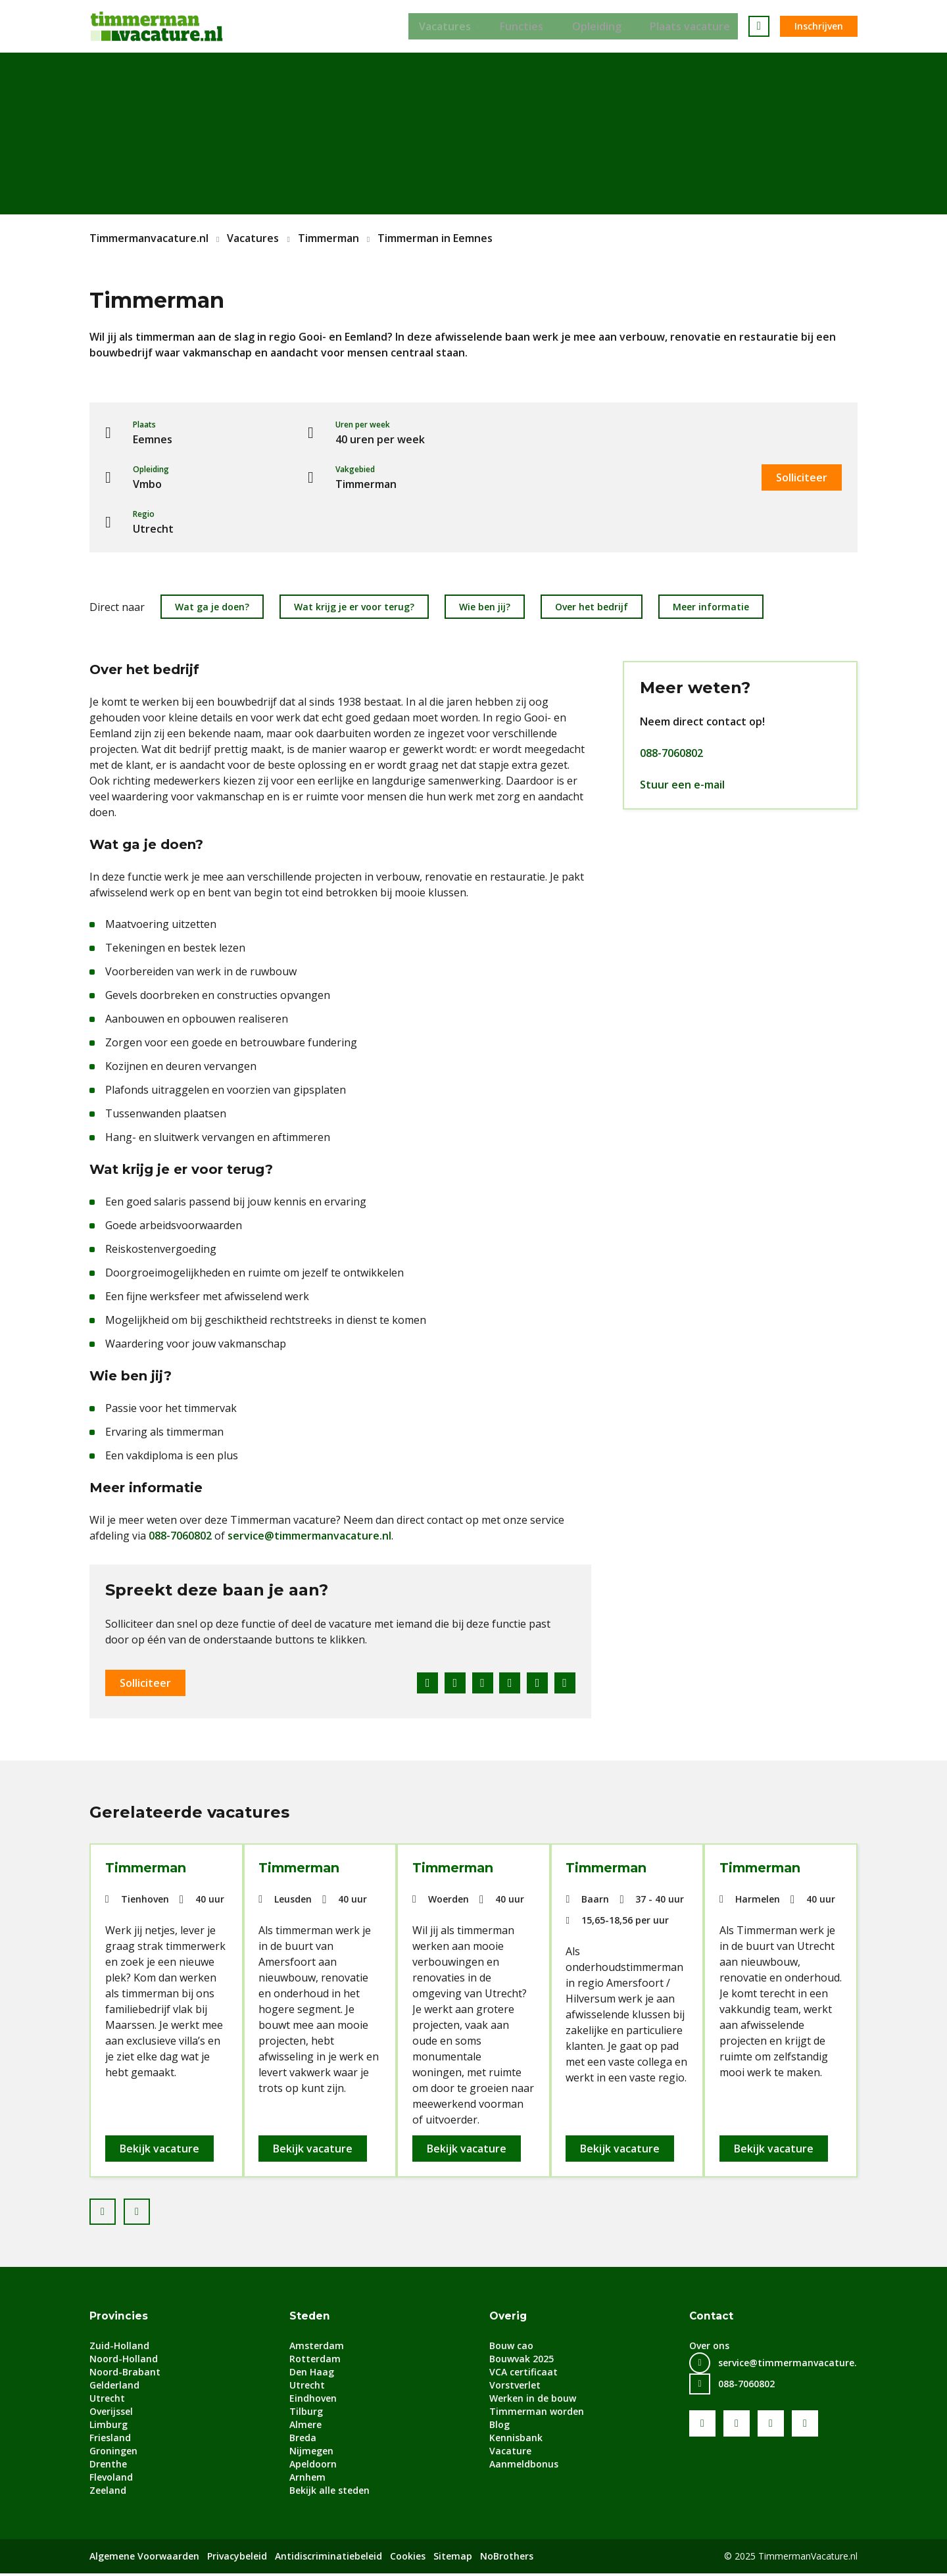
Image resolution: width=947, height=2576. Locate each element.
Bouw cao (511, 2348)
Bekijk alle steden (329, 2493)
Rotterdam (315, 2361)
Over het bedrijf (591, 606)
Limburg (108, 2427)
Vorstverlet (515, 2387)
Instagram (805, 2426)
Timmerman (328, 238)
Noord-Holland (123, 2361)
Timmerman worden (536, 2414)
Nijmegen (311, 2453)
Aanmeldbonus (523, 2466)
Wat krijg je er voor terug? (354, 606)
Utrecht (107, 2400)
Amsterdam (316, 2348)
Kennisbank (516, 2440)
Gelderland (114, 2387)
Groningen (113, 2453)
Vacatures (442, 26)
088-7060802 (180, 1535)
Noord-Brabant (124, 2374)
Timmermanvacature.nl (148, 238)
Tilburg (306, 2414)
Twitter (449, 1683)
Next (149, 2210)
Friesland (110, 2440)
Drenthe (108, 2466)
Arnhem (307, 2479)
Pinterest (507, 1683)
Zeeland (107, 2493)
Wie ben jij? (484, 606)
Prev (115, 2210)
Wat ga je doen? (212, 606)
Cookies (407, 2558)
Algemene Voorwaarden (144, 2558)
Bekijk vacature (161, 2150)
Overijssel (111, 2414)
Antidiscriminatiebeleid (328, 2558)
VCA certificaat (523, 2374)
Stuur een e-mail (682, 784)
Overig (508, 2318)
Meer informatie (711, 606)
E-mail (564, 1683)
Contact (711, 2318)
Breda (302, 2440)
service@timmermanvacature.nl (309, 1535)
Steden (310, 2318)
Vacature (510, 2453)
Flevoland (111, 2479)
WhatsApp (535, 1683)
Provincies (119, 2318)
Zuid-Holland (119, 2348)
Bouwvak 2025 (521, 2361)
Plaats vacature (698, 26)
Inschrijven (818, 26)
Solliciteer (801, 477)
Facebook (420, 1683)
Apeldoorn (313, 2466)
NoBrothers (506, 2558)
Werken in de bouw (532, 2400)
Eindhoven (313, 2400)
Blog (499, 2427)
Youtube (736, 2426)
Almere (305, 2427)
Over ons (709, 2348)
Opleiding (600, 26)
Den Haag (311, 2374)
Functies (522, 26)
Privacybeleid (237, 2558)
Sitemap (452, 2558)
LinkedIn (478, 1683)
